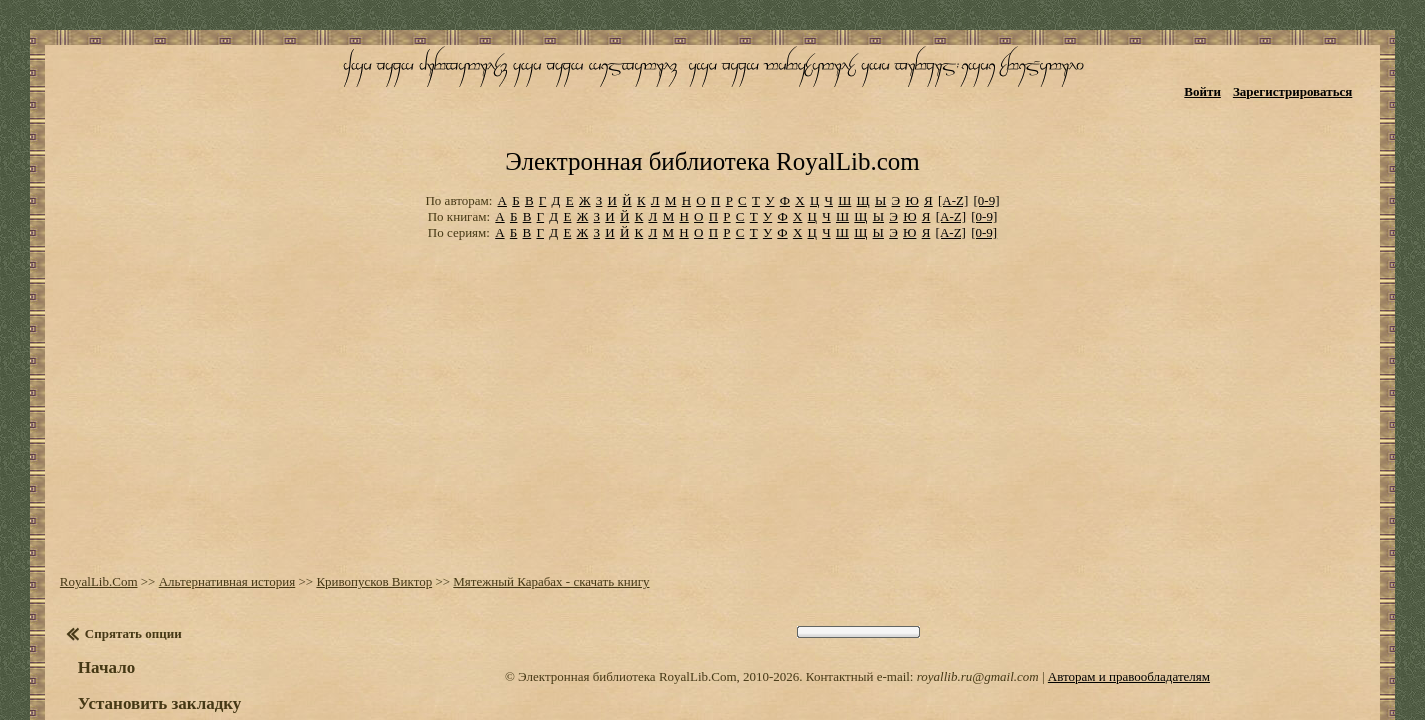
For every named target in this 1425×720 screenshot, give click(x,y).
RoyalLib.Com (84, 499)
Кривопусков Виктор (360, 499)
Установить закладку (145, 621)
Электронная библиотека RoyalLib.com (712, 95)
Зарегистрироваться (1315, 77)
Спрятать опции (118, 551)
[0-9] (987, 129)
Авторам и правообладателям (1129, 594)
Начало (91, 585)
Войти (1225, 77)
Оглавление (114, 679)
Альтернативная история (212, 499)
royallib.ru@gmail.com (978, 594)
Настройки (111, 658)
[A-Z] (953, 129)
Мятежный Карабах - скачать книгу (536, 499)
